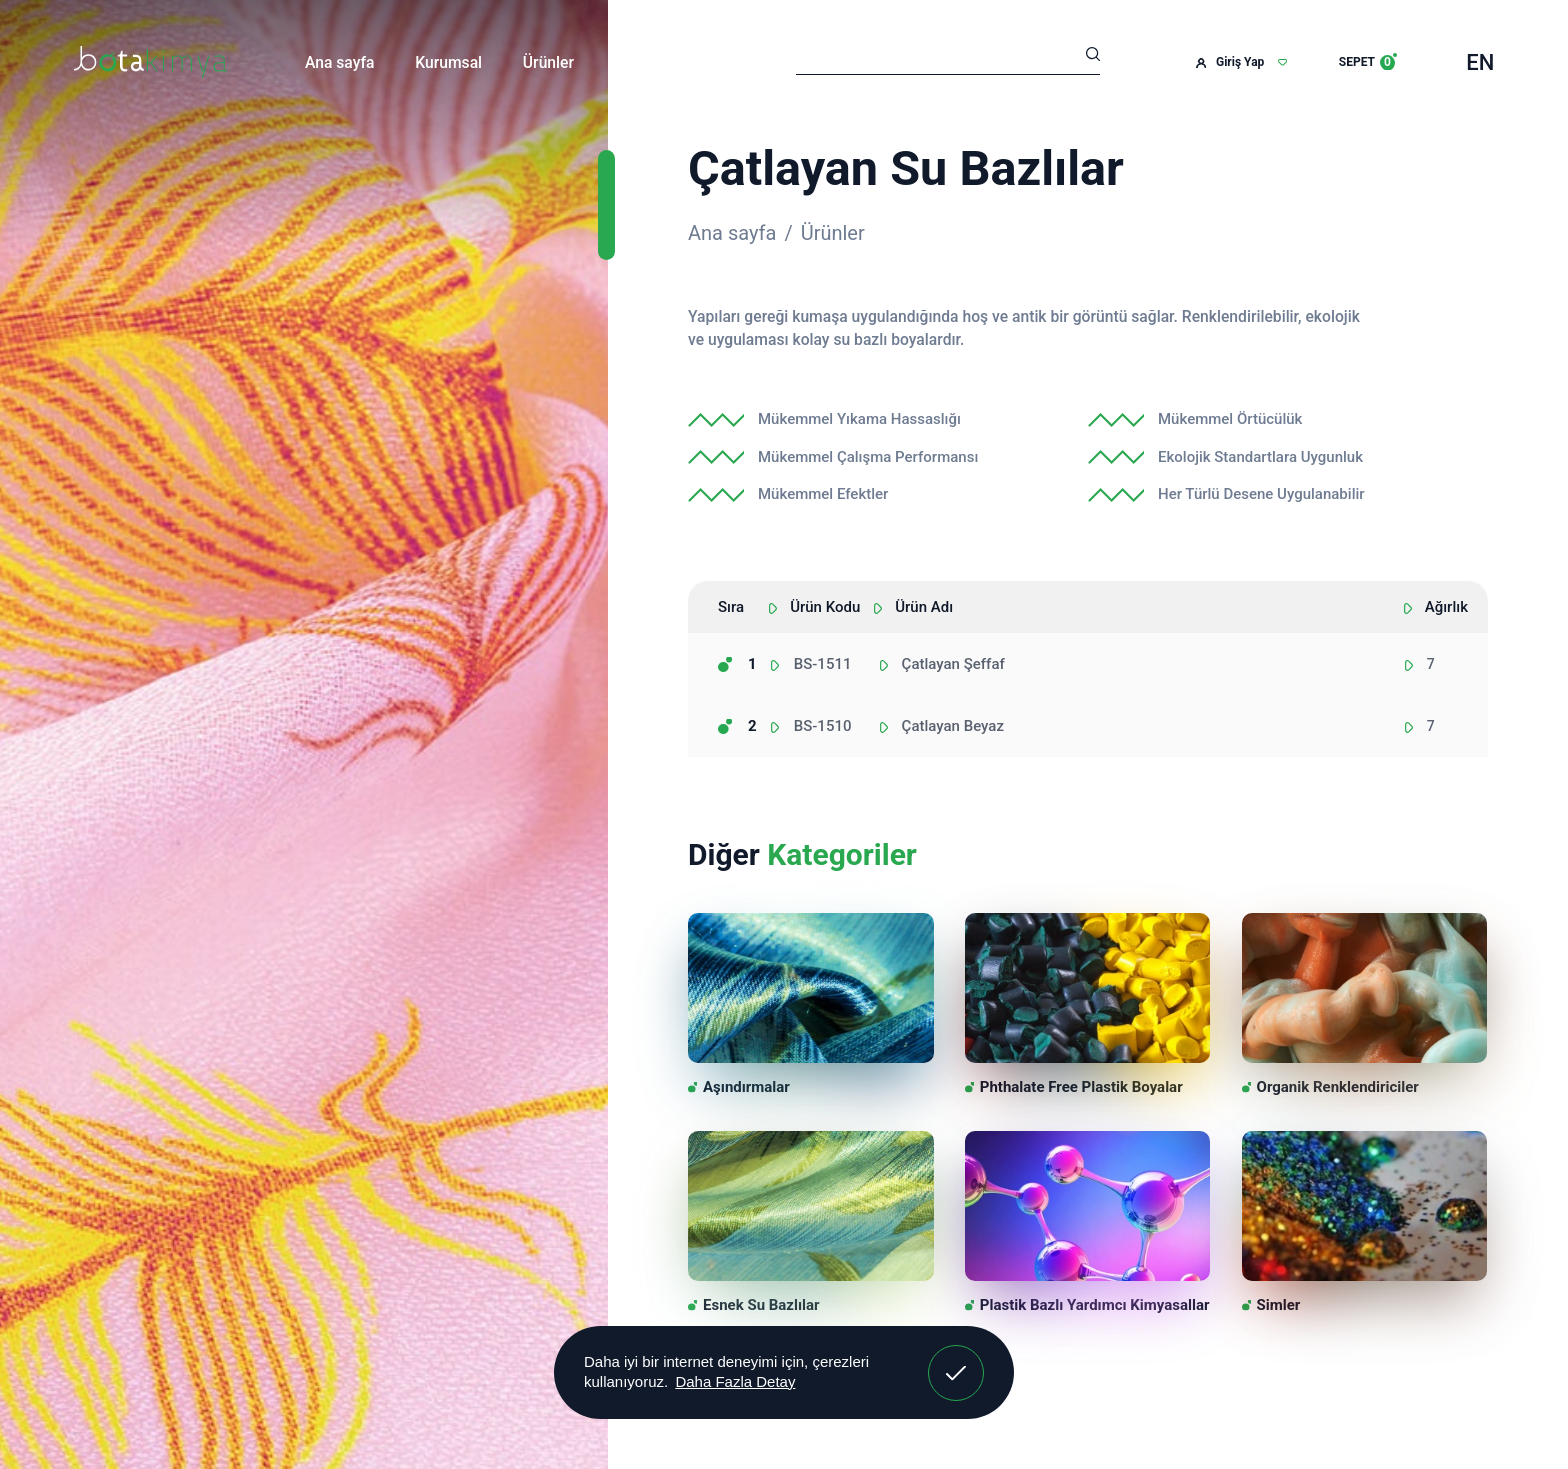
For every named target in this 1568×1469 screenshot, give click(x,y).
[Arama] (948, 57)
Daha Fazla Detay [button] (735, 1381)
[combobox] (1445, 664)
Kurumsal (448, 62)
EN (1480, 62)
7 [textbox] (1431, 664)
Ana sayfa (339, 62)
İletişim (641, 62)
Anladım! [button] (956, 1358)
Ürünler (548, 62)
